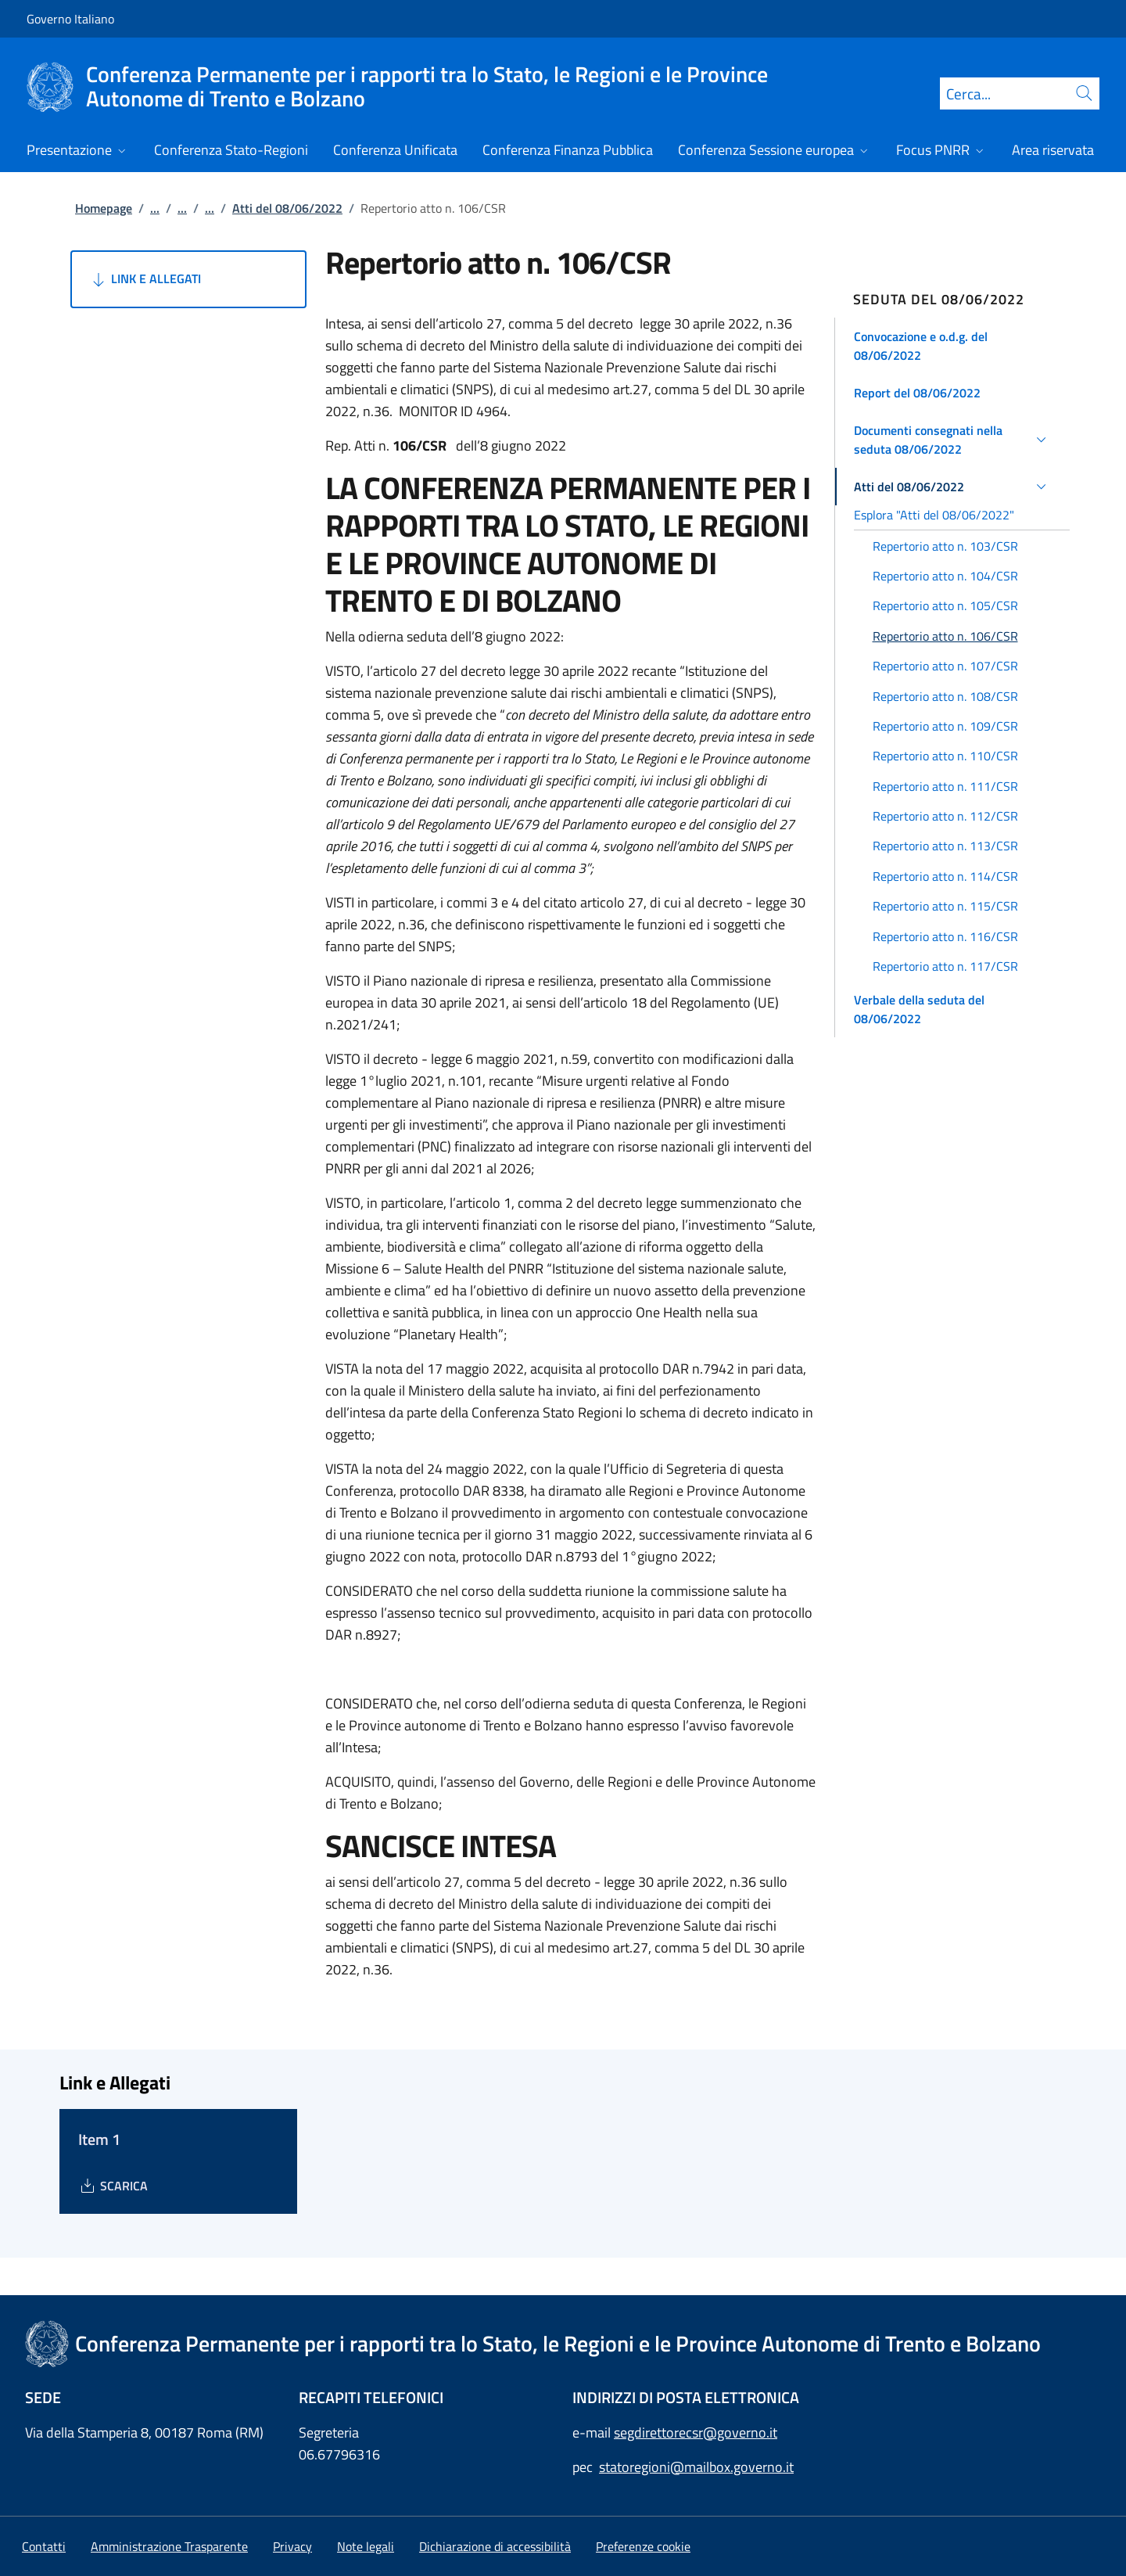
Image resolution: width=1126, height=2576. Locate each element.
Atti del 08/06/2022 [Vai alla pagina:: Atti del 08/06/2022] (287, 208)
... (155, 208)
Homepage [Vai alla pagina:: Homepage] (103, 208)
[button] (952, 346)
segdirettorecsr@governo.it (695, 2432)
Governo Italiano (70, 18)
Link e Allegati (145, 279)
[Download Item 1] (113, 2185)
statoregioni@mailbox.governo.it (696, 2466)
